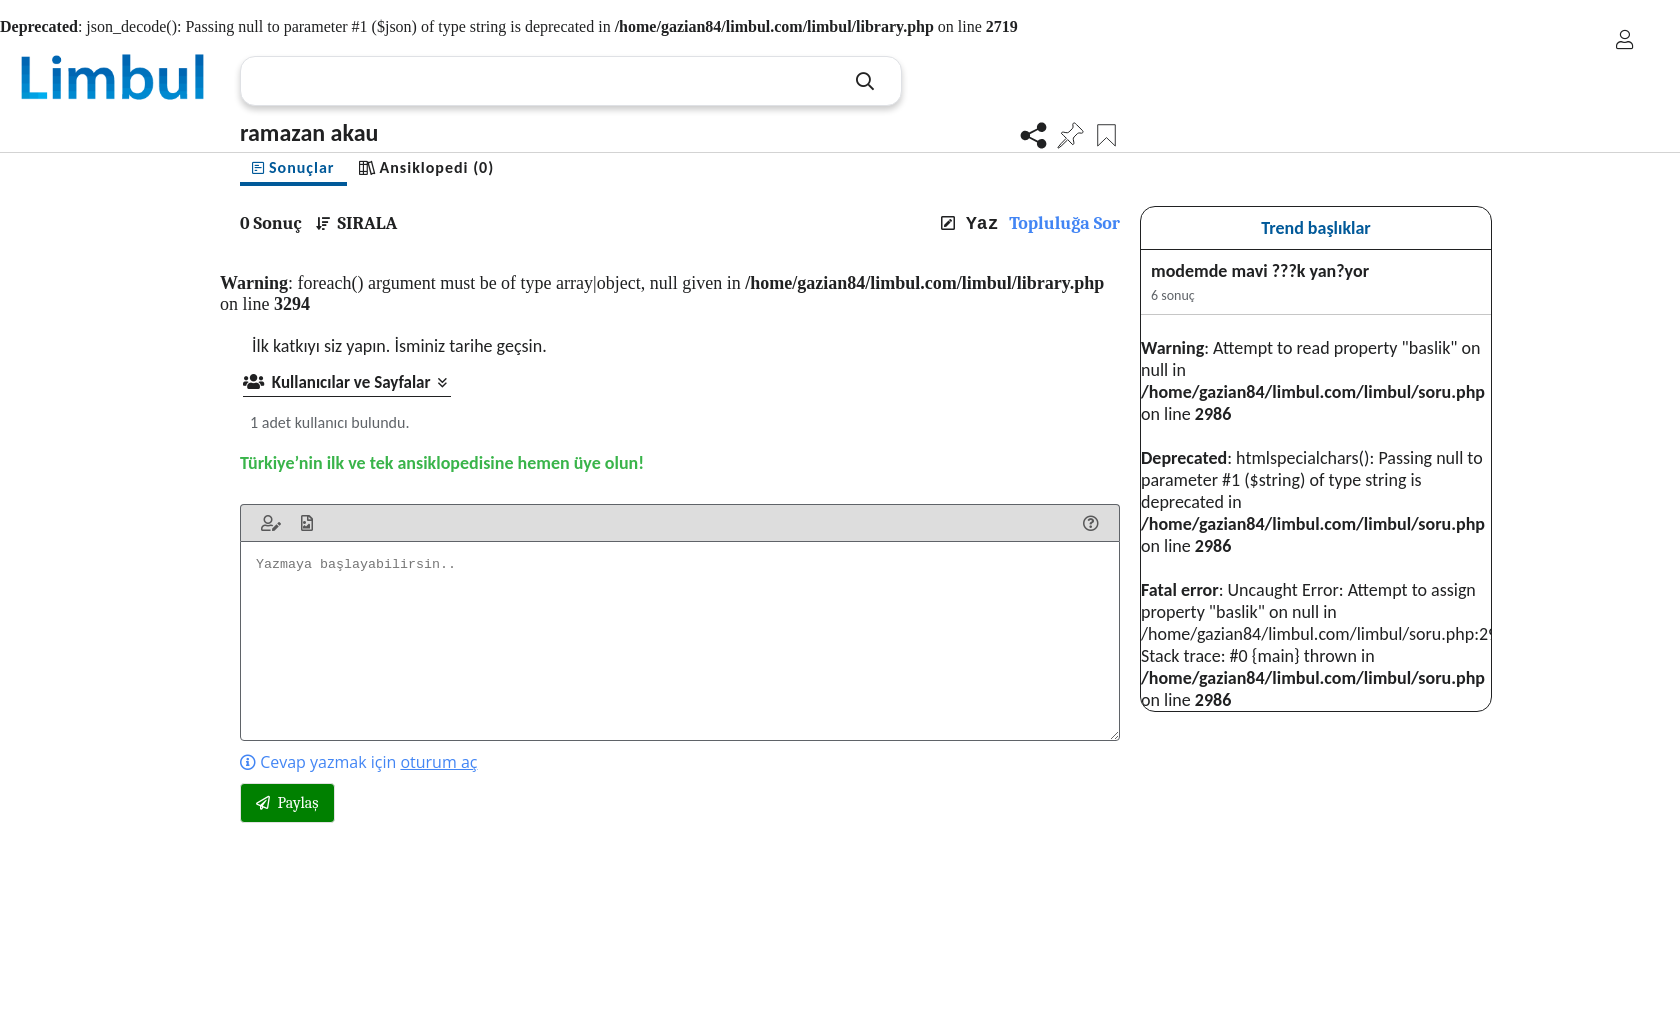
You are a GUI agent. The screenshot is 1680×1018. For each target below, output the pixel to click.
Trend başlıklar (1316, 228)
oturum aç (438, 762)
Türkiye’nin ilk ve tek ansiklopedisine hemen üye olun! (442, 463)
